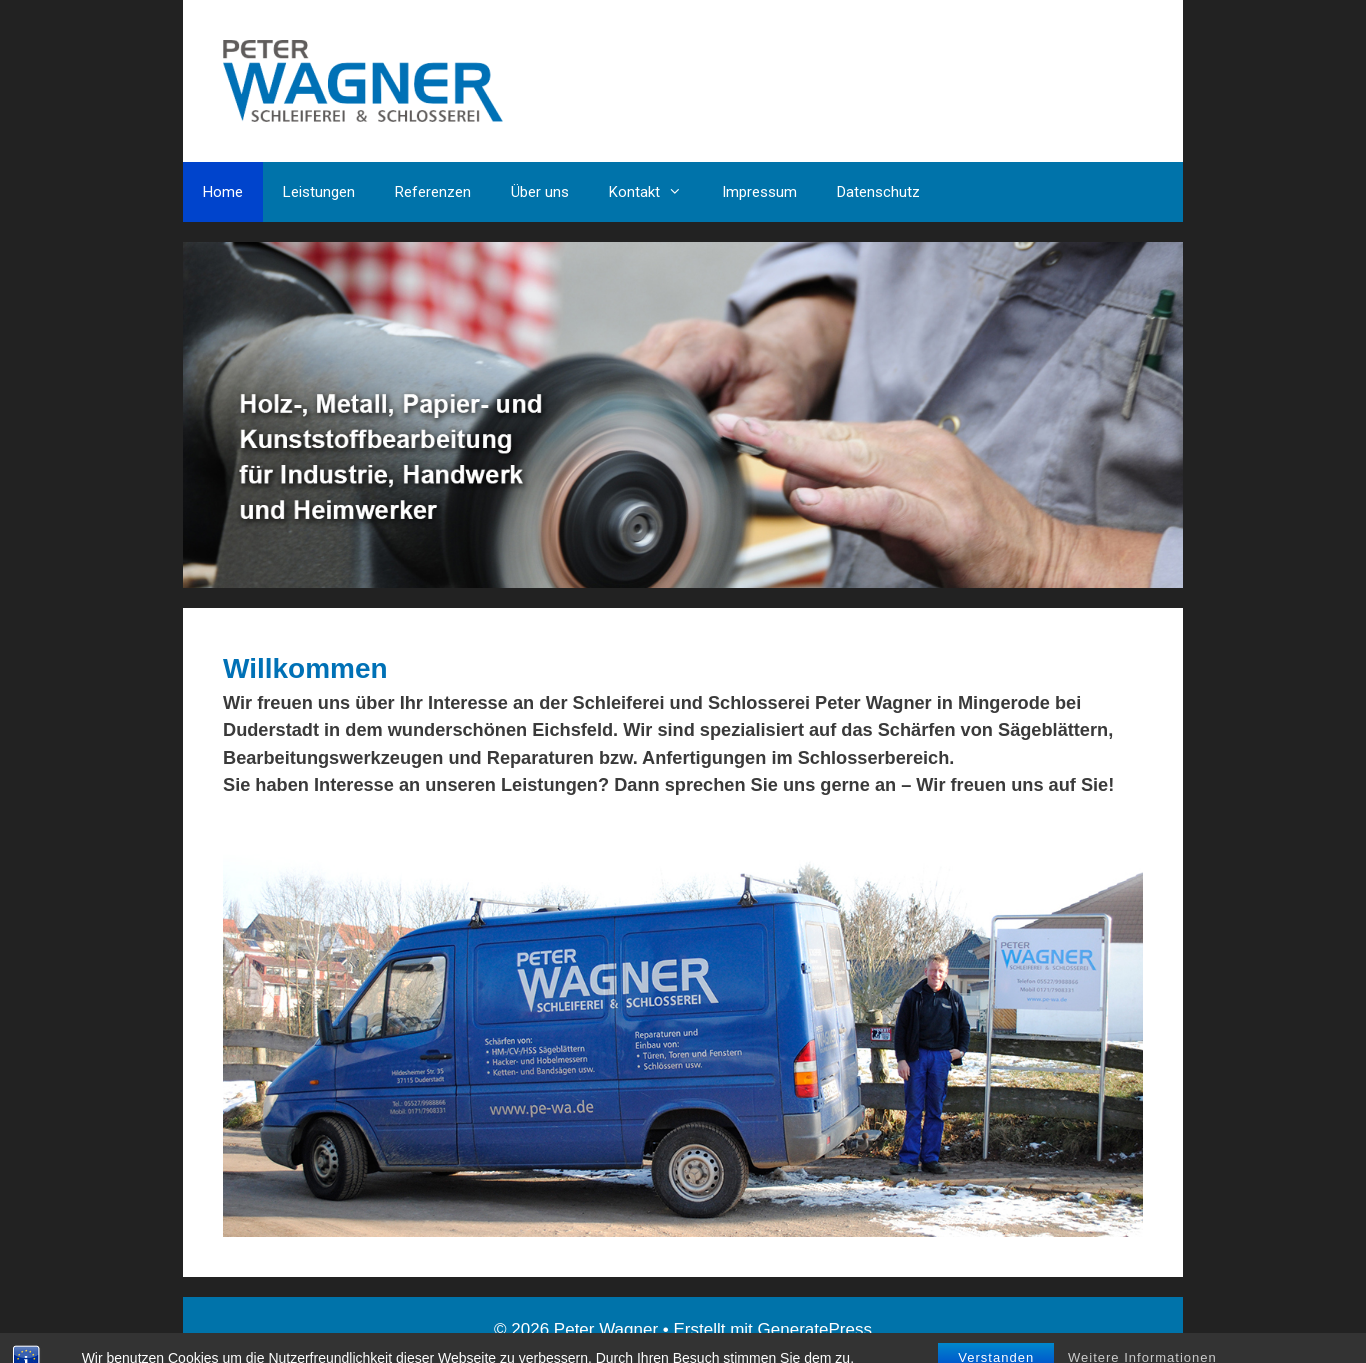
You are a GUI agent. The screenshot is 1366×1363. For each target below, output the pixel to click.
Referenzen (433, 192)
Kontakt (655, 192)
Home (223, 192)
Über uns (540, 192)
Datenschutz (878, 192)
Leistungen (319, 192)
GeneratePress (815, 1329)
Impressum (759, 192)
